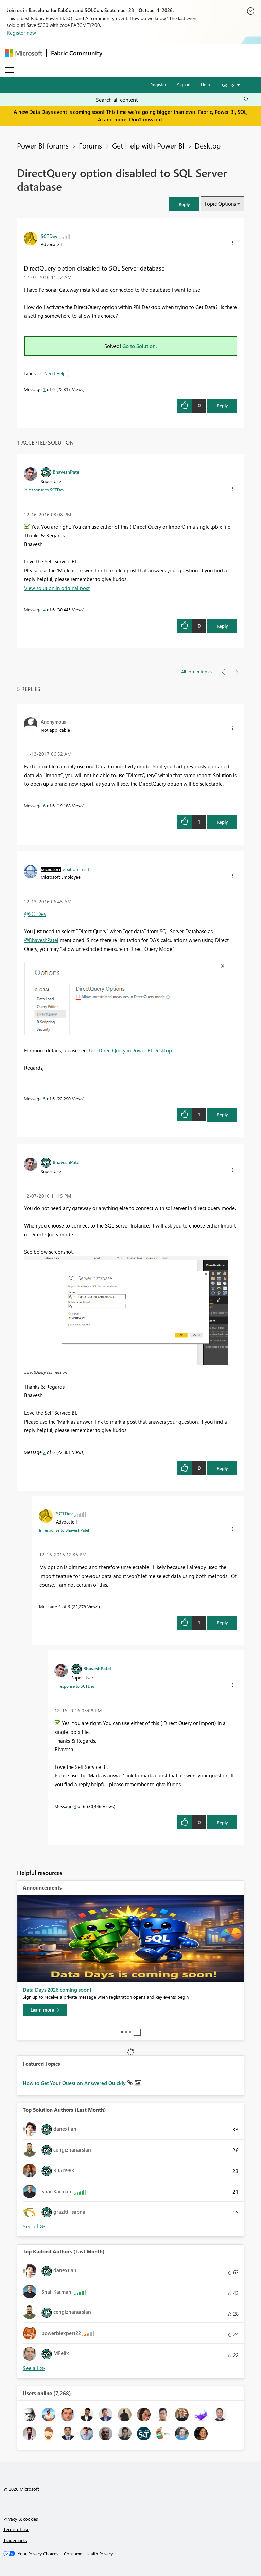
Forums (90, 145)
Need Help (55, 373)
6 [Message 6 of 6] (44, 805)
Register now (21, 32)
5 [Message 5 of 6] (44, 1098)
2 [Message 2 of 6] (44, 1452)
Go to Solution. (139, 346)
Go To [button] (228, 85)
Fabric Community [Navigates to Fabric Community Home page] (76, 53)
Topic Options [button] (220, 203)
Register (158, 84)
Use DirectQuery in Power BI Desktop (130, 1050)
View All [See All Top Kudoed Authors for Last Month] (34, 2368)
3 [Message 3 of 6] (59, 1606)
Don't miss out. (146, 119)
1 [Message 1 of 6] (44, 389)
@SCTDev (35, 913)
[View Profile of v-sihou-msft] (76, 869)
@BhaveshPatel (41, 940)
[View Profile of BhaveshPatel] (67, 471)
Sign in (183, 84)
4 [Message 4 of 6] (44, 609)
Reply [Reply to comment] (222, 626)
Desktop (208, 145)
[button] (184, 204)
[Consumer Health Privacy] (88, 2553)
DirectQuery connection (45, 1372)
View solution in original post (57, 588)
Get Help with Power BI (148, 145)
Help (205, 84)
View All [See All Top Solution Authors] (34, 2226)
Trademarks (15, 2540)
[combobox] (172, 99)
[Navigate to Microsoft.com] (23, 53)
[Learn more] (45, 2010)
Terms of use (16, 2529)
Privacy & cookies (20, 2519)
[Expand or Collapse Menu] (10, 70)
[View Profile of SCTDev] (49, 235)
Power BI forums (43, 145)
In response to (44, 489)
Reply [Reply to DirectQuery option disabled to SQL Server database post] (222, 405)
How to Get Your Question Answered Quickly (75, 2082)
